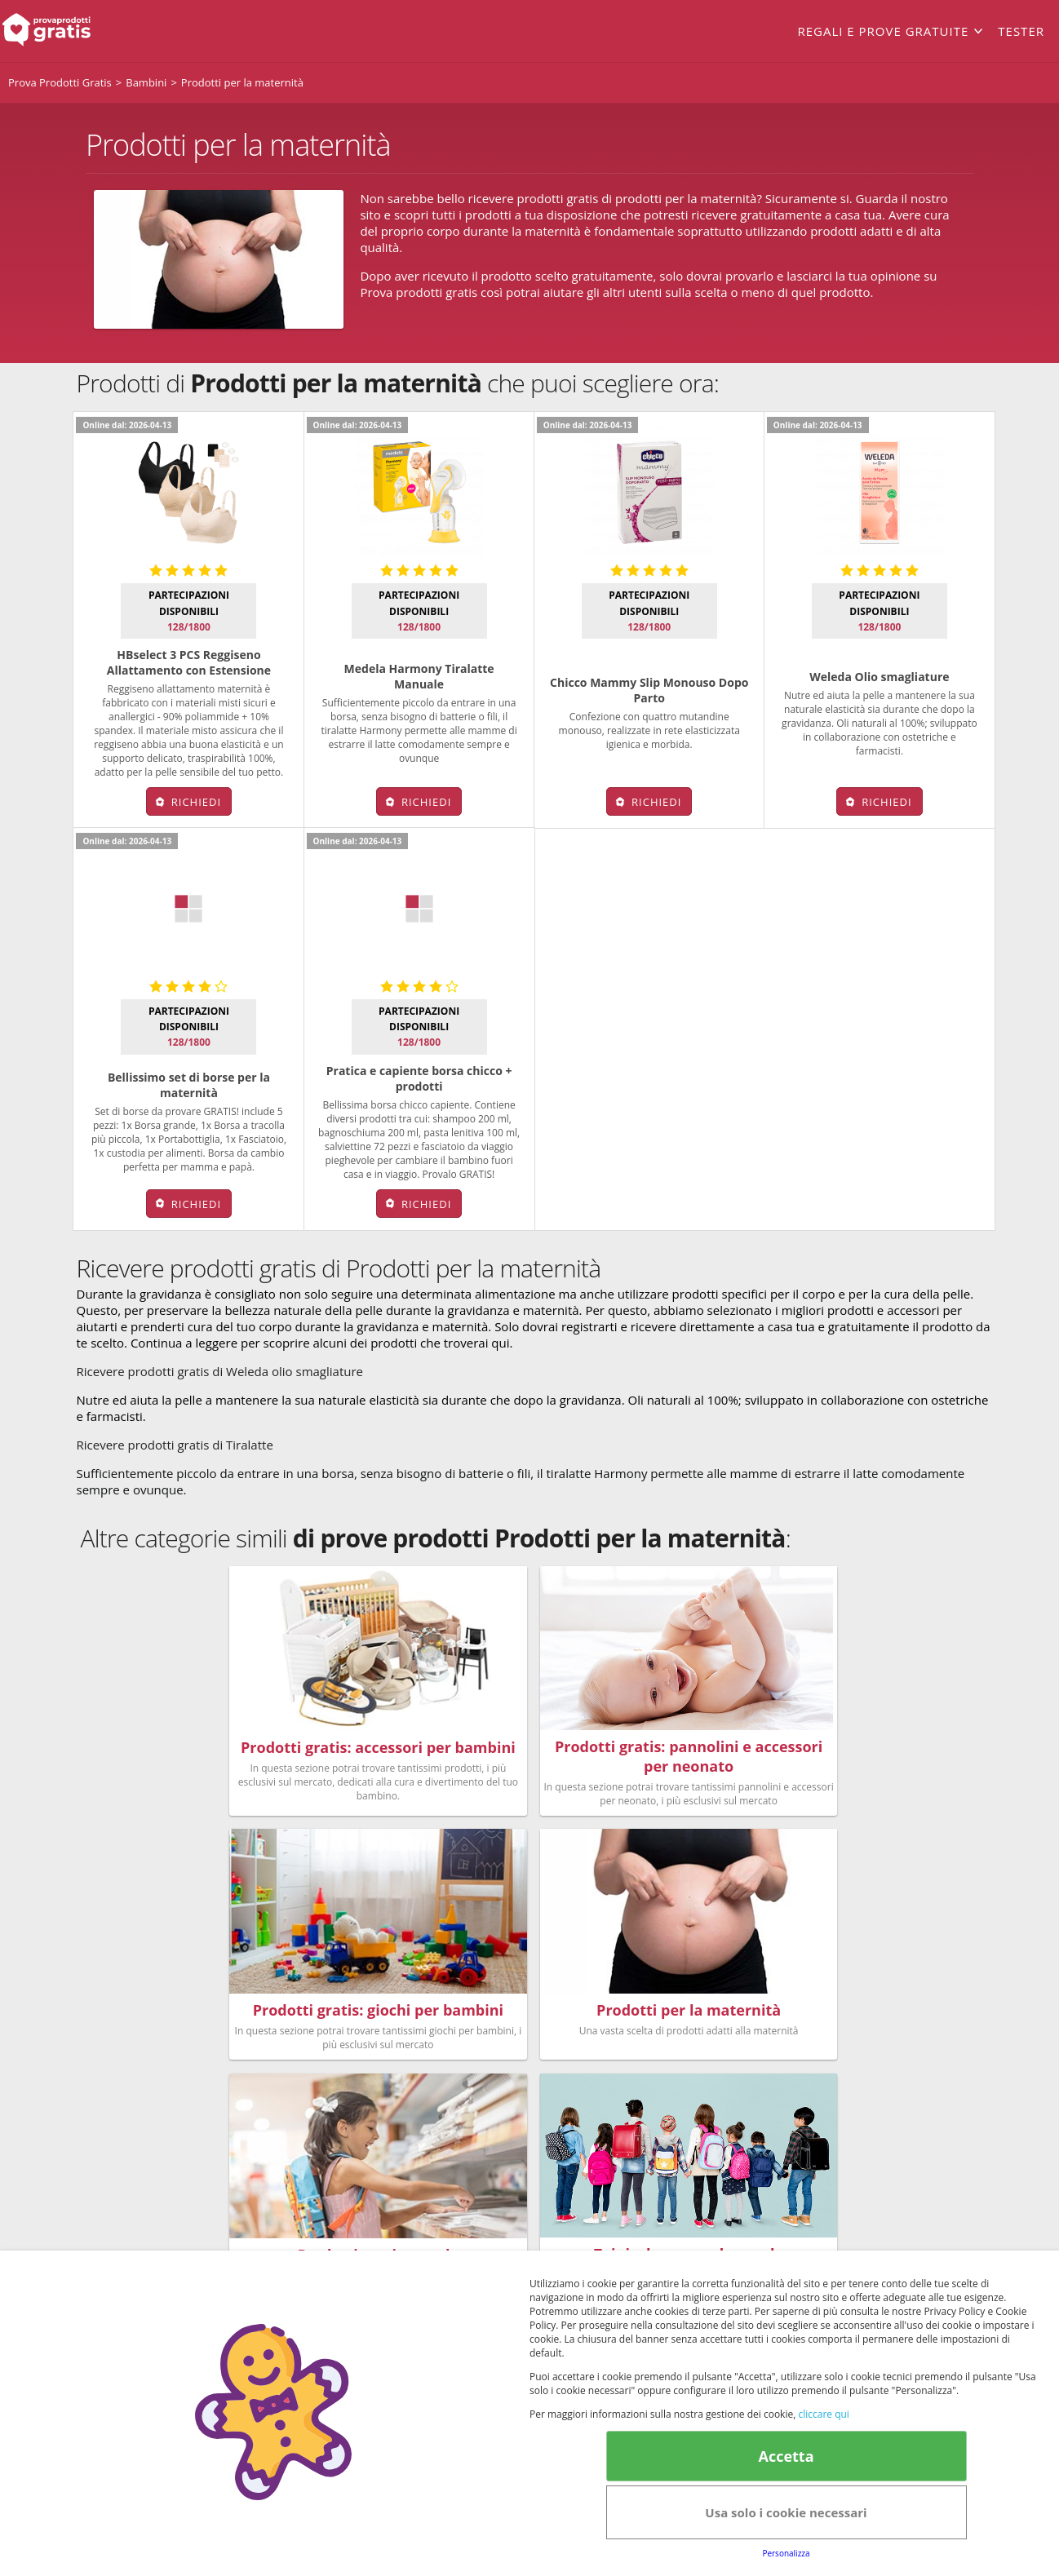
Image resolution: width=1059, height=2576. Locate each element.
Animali (567, 2125)
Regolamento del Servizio (796, 2105)
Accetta (785, 2456)
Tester (1021, 31)
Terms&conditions (493, 2247)
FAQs (739, 2086)
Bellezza (436, 2086)
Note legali (722, 2197)
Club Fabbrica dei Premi (792, 2125)
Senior (564, 2144)
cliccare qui (823, 2414)
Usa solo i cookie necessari (785, 2512)
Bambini (436, 2125)
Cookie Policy (578, 2247)
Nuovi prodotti (454, 2144)
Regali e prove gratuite (882, 31)
